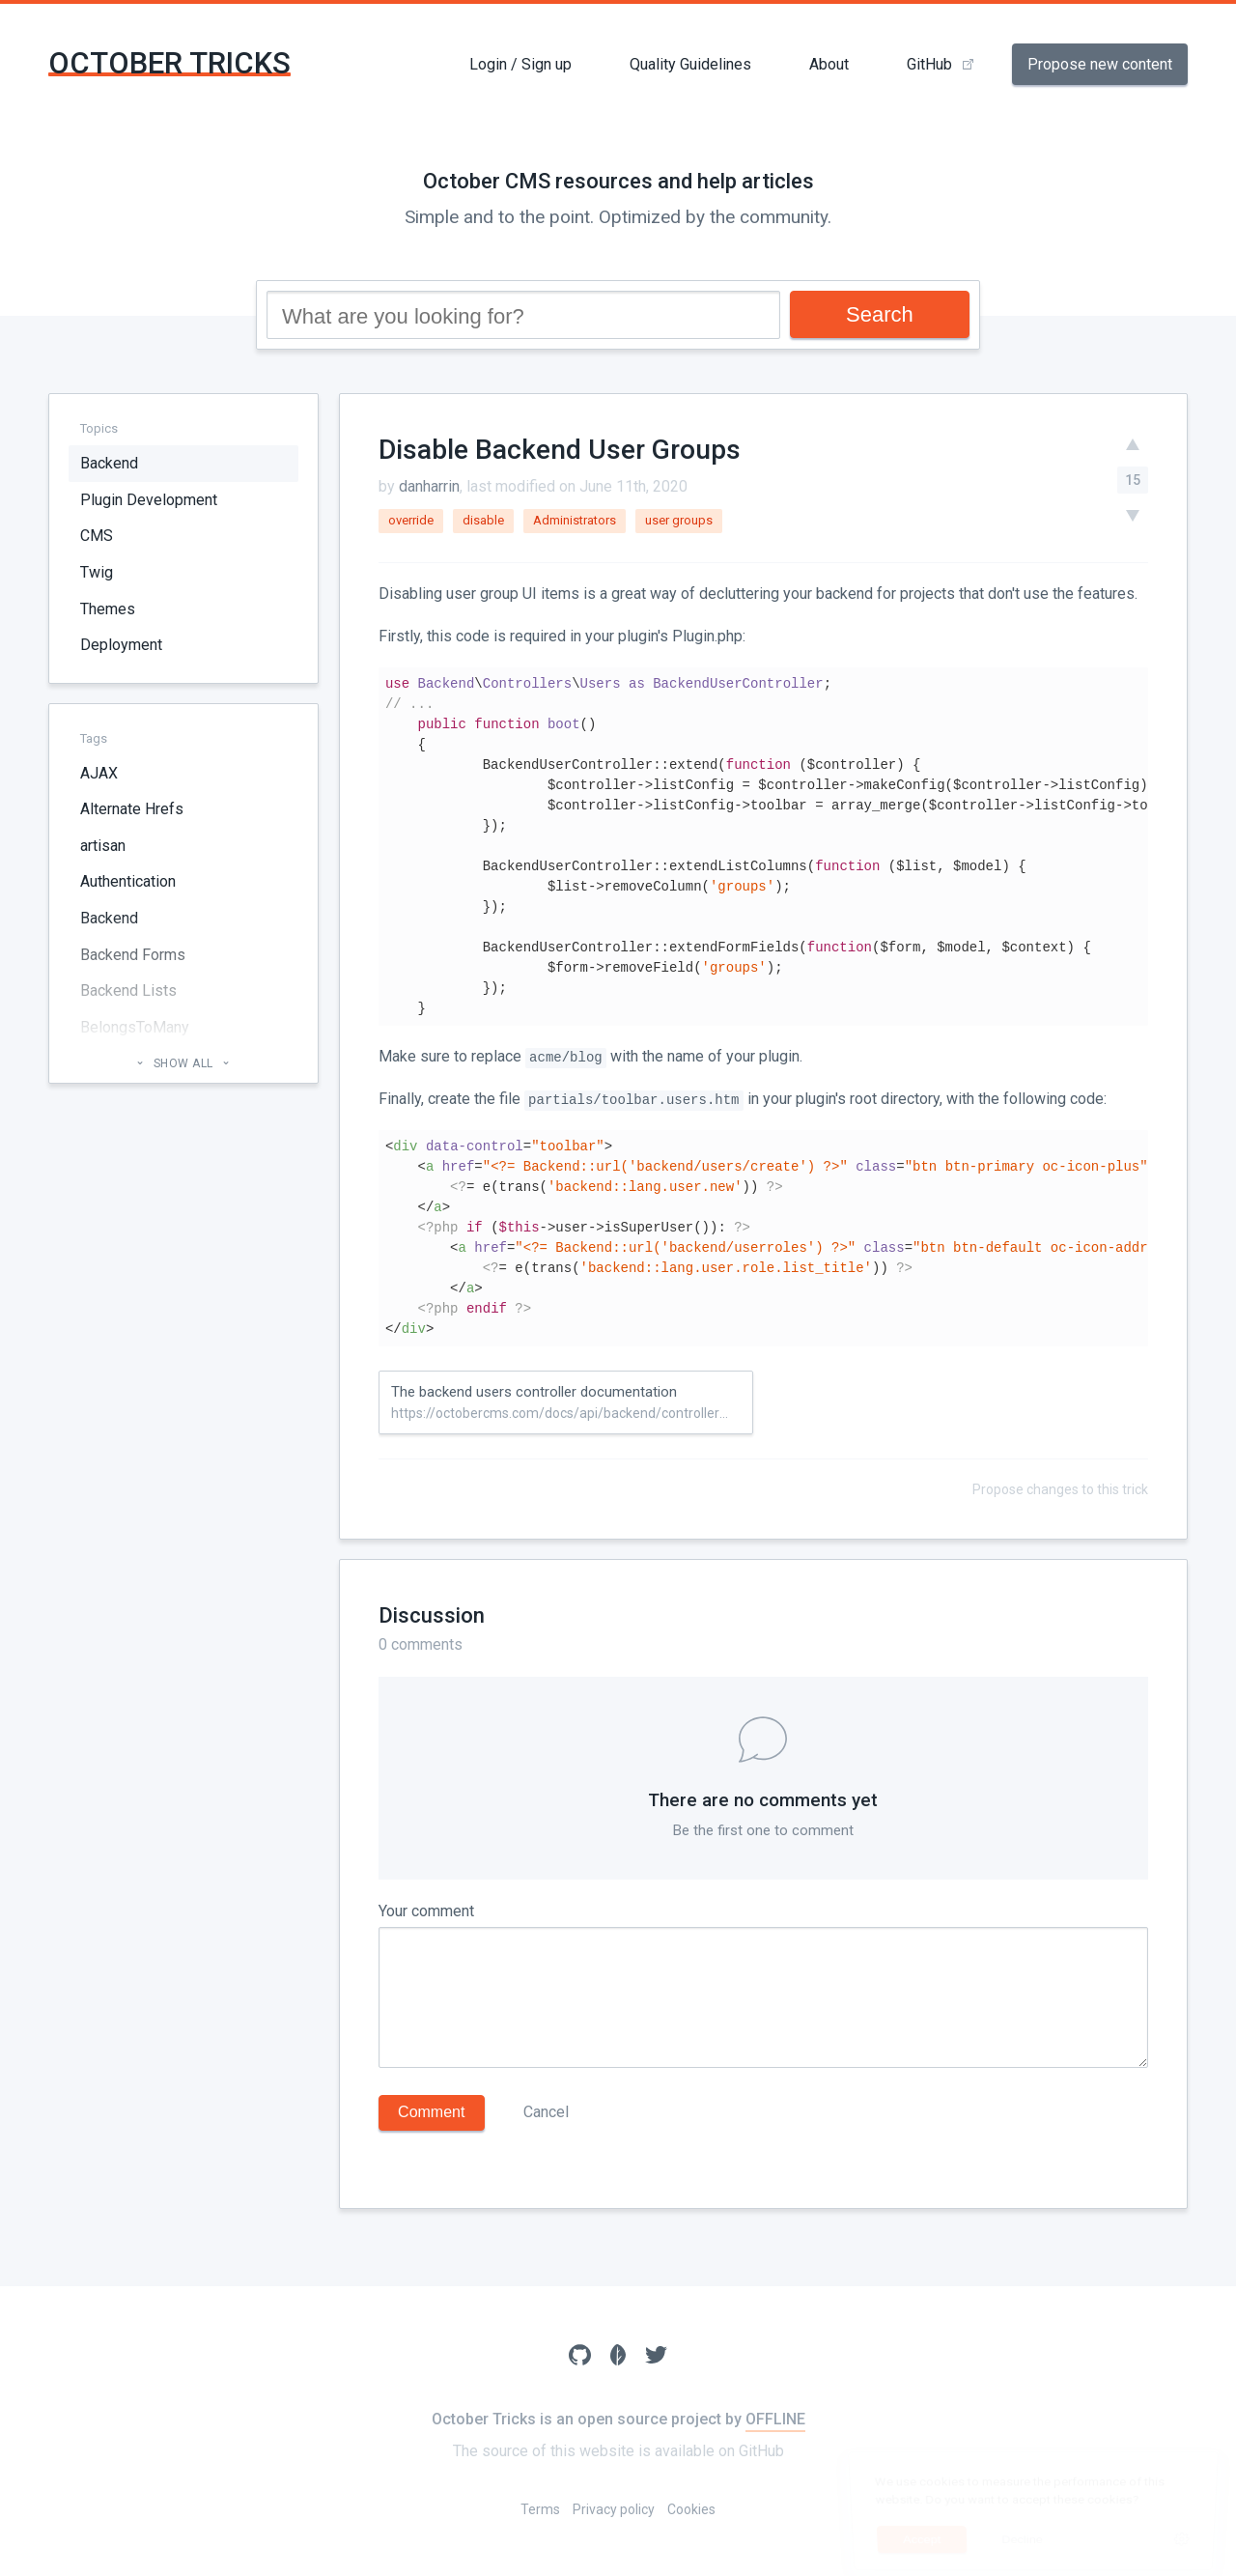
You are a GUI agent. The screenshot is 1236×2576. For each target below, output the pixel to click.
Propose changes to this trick (1060, 1489)
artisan (103, 845)
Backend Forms (132, 955)
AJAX (99, 773)
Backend (109, 463)
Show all (183, 1063)
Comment (431, 2112)
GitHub (929, 64)
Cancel (546, 2112)
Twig (96, 572)
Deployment (121, 645)
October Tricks (169, 63)
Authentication (128, 881)
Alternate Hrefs (131, 809)
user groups (679, 520)
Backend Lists (128, 990)
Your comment (426, 1911)
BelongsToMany (134, 1027)
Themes (107, 609)
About (829, 64)
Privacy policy (614, 2509)
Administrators (574, 520)
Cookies (691, 2509)
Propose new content (1099, 64)
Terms (540, 2509)
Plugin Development (148, 500)
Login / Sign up (520, 64)
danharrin (429, 486)
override (411, 520)
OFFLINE (775, 2419)
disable (483, 520)
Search (879, 314)
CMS (96, 535)
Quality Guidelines (690, 64)
